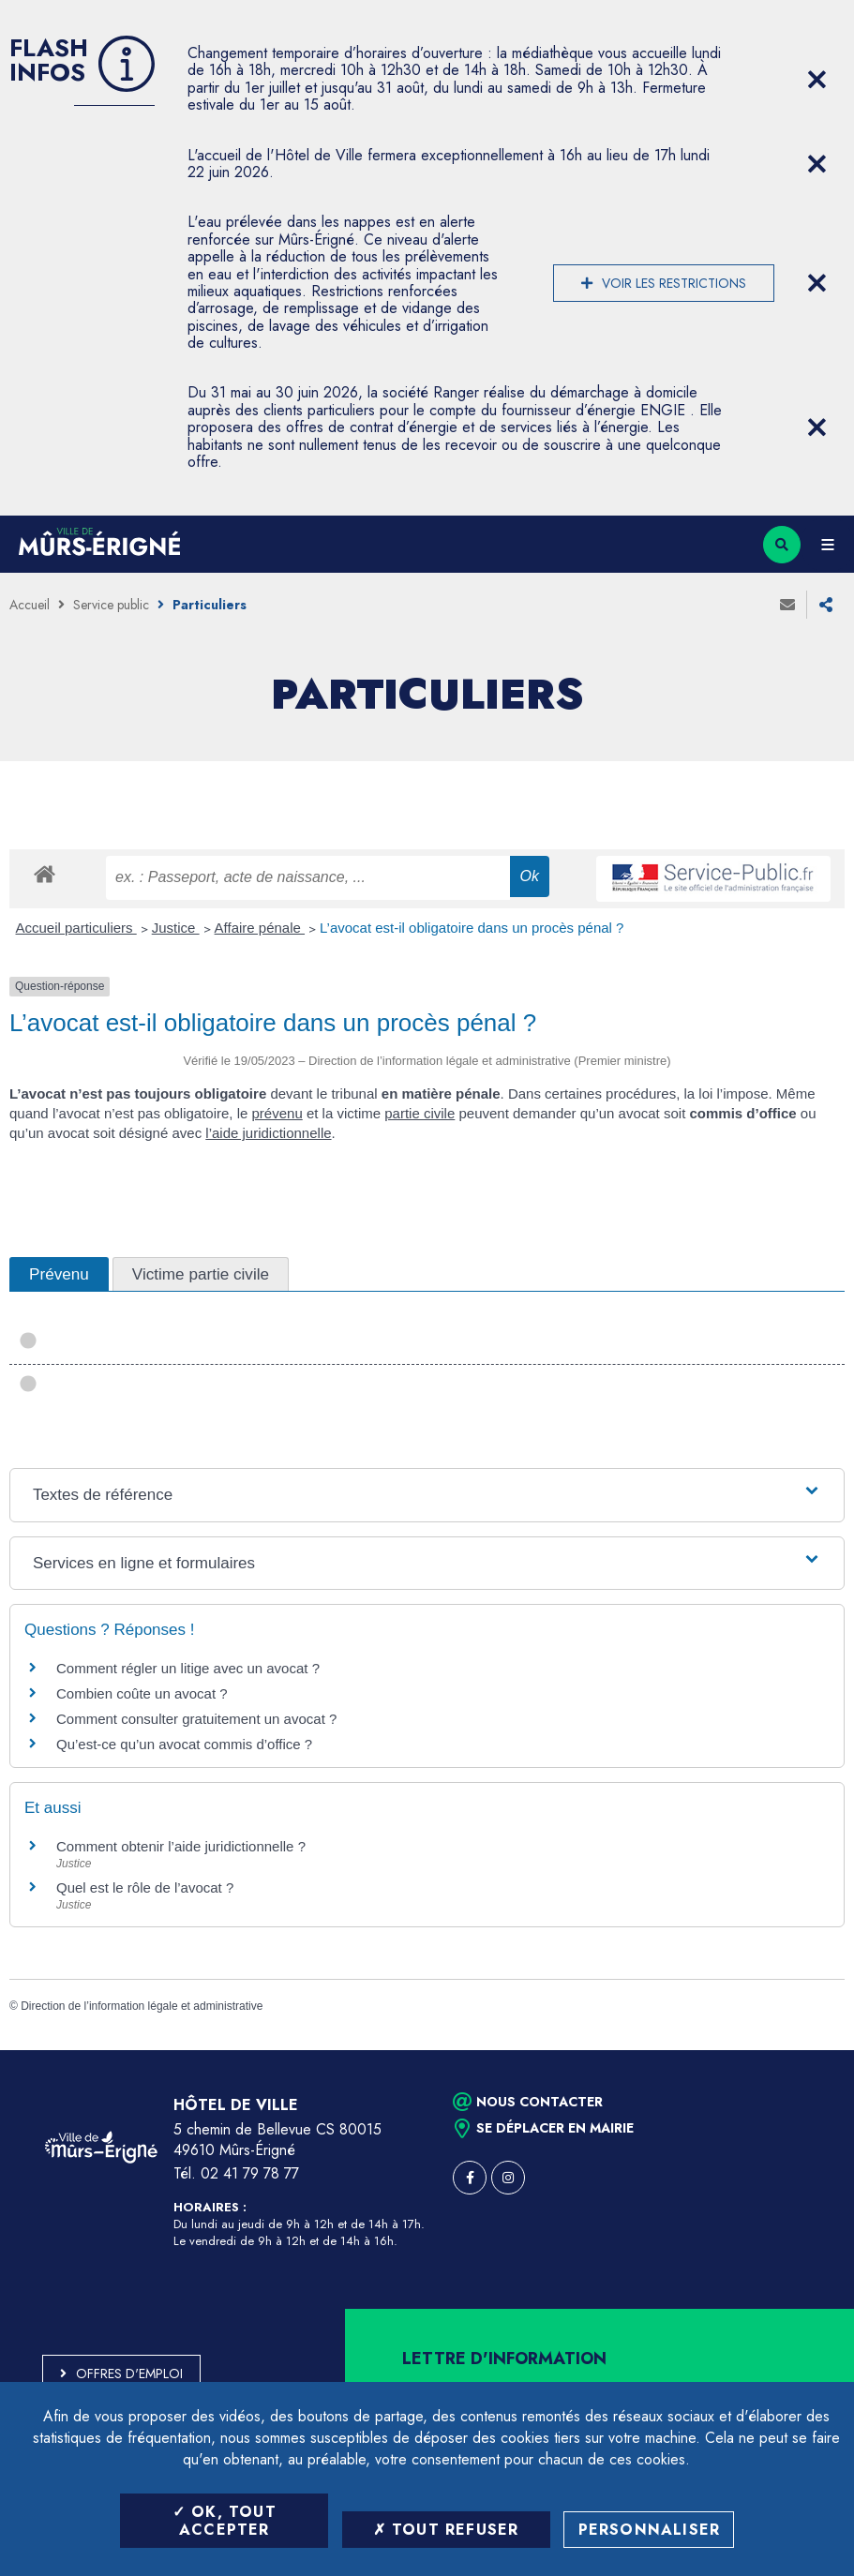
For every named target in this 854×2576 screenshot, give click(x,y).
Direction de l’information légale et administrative (141, 2006)
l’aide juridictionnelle (268, 1133)
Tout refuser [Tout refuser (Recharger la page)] (446, 2529)
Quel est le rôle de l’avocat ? (144, 1887)
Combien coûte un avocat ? (142, 1693)
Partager (826, 605)
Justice (176, 928)
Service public (111, 604)
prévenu (277, 1113)
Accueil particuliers (76, 928)
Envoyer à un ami (787, 605)
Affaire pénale (260, 928)
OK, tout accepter (224, 2520)
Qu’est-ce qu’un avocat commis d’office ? (184, 1744)
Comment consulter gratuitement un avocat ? (196, 1719)
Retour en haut (807, 2050)
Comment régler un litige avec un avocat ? (188, 1668)
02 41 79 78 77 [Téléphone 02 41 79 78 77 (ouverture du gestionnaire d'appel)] (250, 2173)
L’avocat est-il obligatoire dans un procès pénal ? (471, 928)
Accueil (29, 604)
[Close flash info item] (816, 80)
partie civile (419, 1113)
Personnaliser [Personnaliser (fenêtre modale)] (649, 2529)
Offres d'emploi (129, 2373)
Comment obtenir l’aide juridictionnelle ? (181, 1846)
